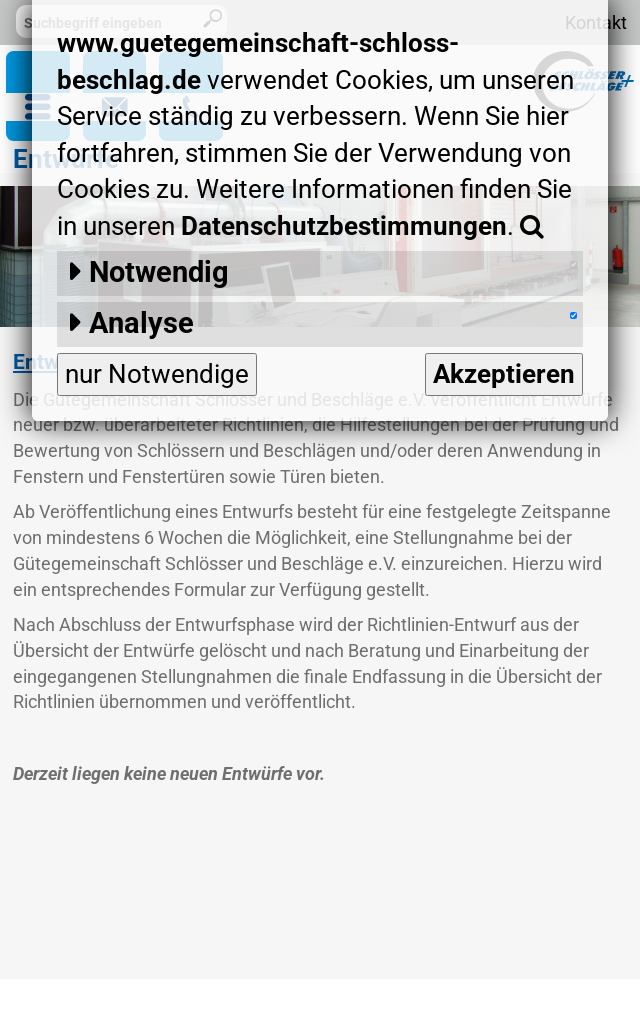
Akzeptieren (504, 374)
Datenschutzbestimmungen (344, 226)
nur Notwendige (157, 374)
